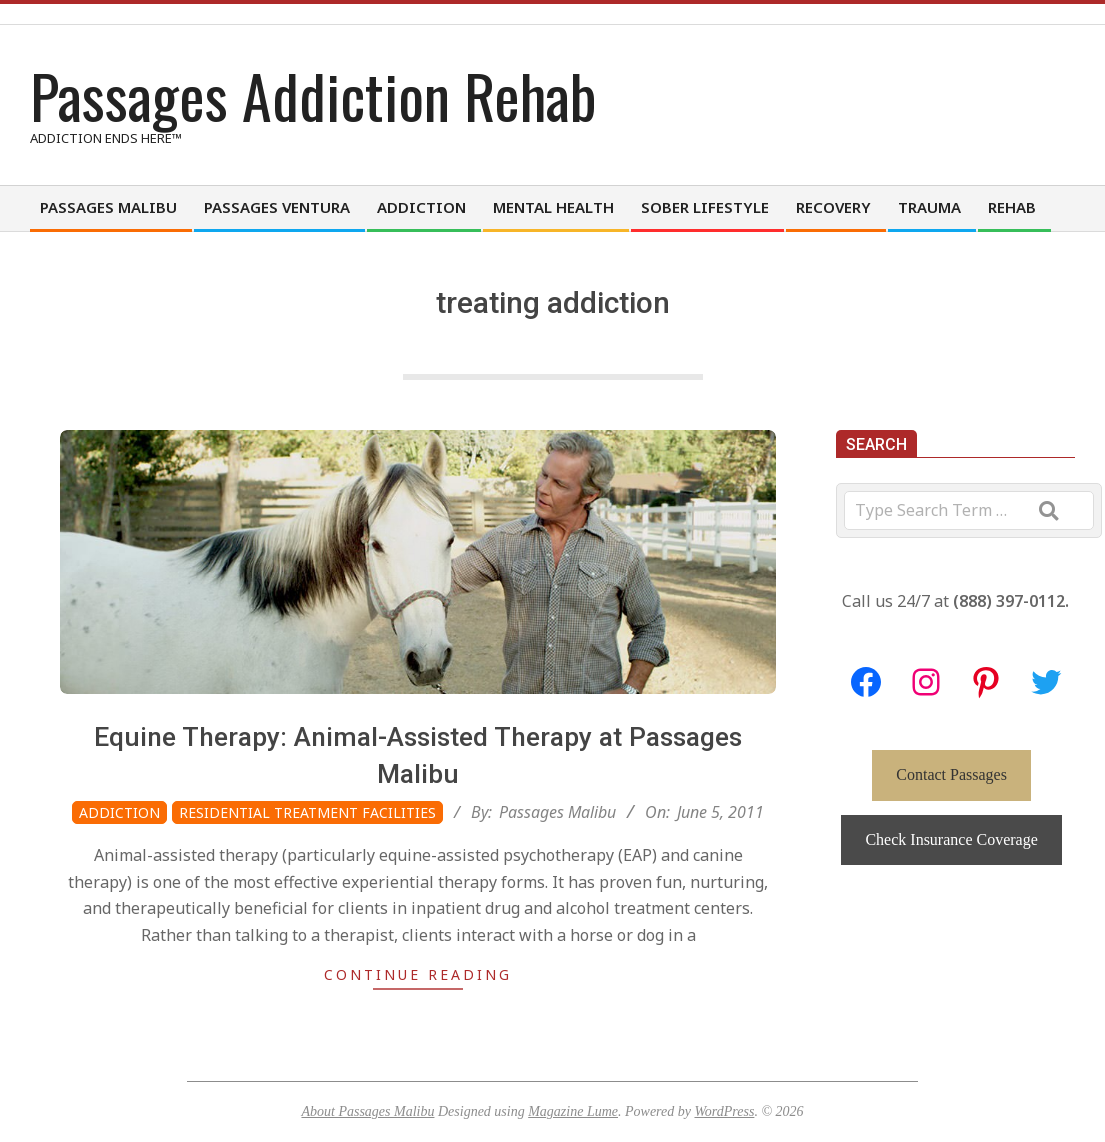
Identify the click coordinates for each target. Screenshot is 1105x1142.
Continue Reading (418, 974)
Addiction (119, 812)
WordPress (724, 1111)
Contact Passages (951, 774)
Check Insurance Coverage (951, 839)
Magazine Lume (573, 1111)
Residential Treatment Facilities (307, 812)
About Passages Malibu (367, 1111)
